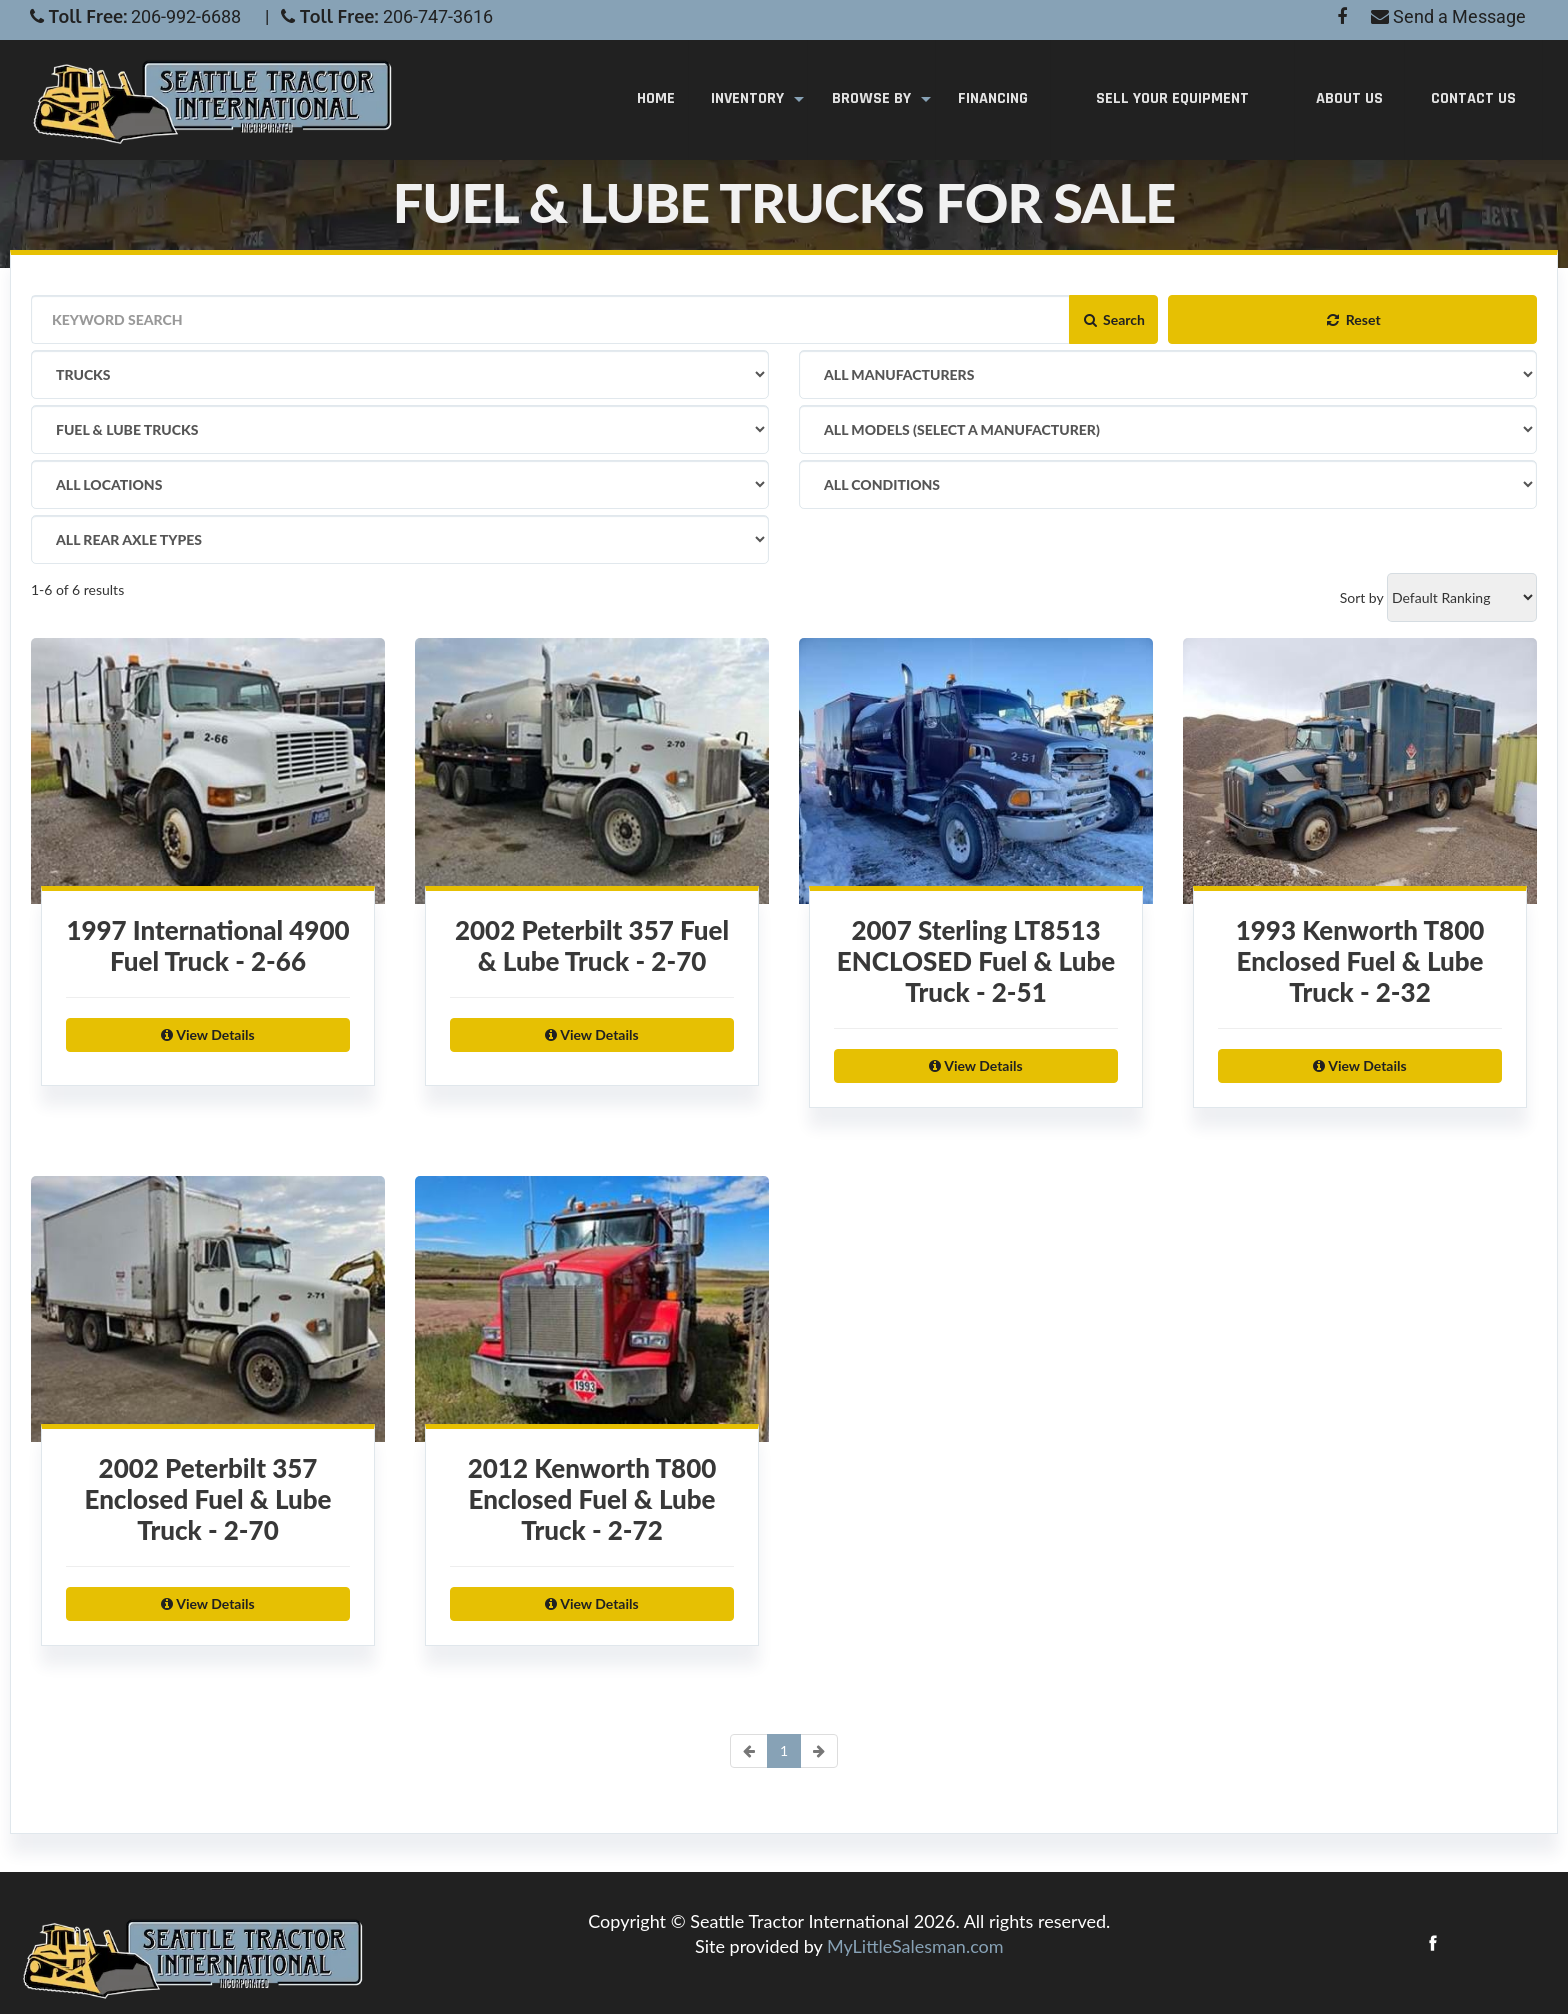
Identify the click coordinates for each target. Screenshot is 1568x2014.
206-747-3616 (438, 16)
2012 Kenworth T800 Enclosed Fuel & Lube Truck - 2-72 (582, 1509)
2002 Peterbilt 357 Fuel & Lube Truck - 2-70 (581, 955)
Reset (1352, 319)
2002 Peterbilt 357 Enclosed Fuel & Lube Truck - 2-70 (197, 1509)
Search (1113, 319)
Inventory (754, 99)
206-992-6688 (186, 16)
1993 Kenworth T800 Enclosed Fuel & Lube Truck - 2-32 (1350, 971)
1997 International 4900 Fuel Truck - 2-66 (198, 955)
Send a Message (1448, 16)
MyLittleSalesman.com (915, 1946)
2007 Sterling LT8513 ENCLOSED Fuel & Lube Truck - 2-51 (965, 971)
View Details (197, 1044)
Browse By (876, 99)
